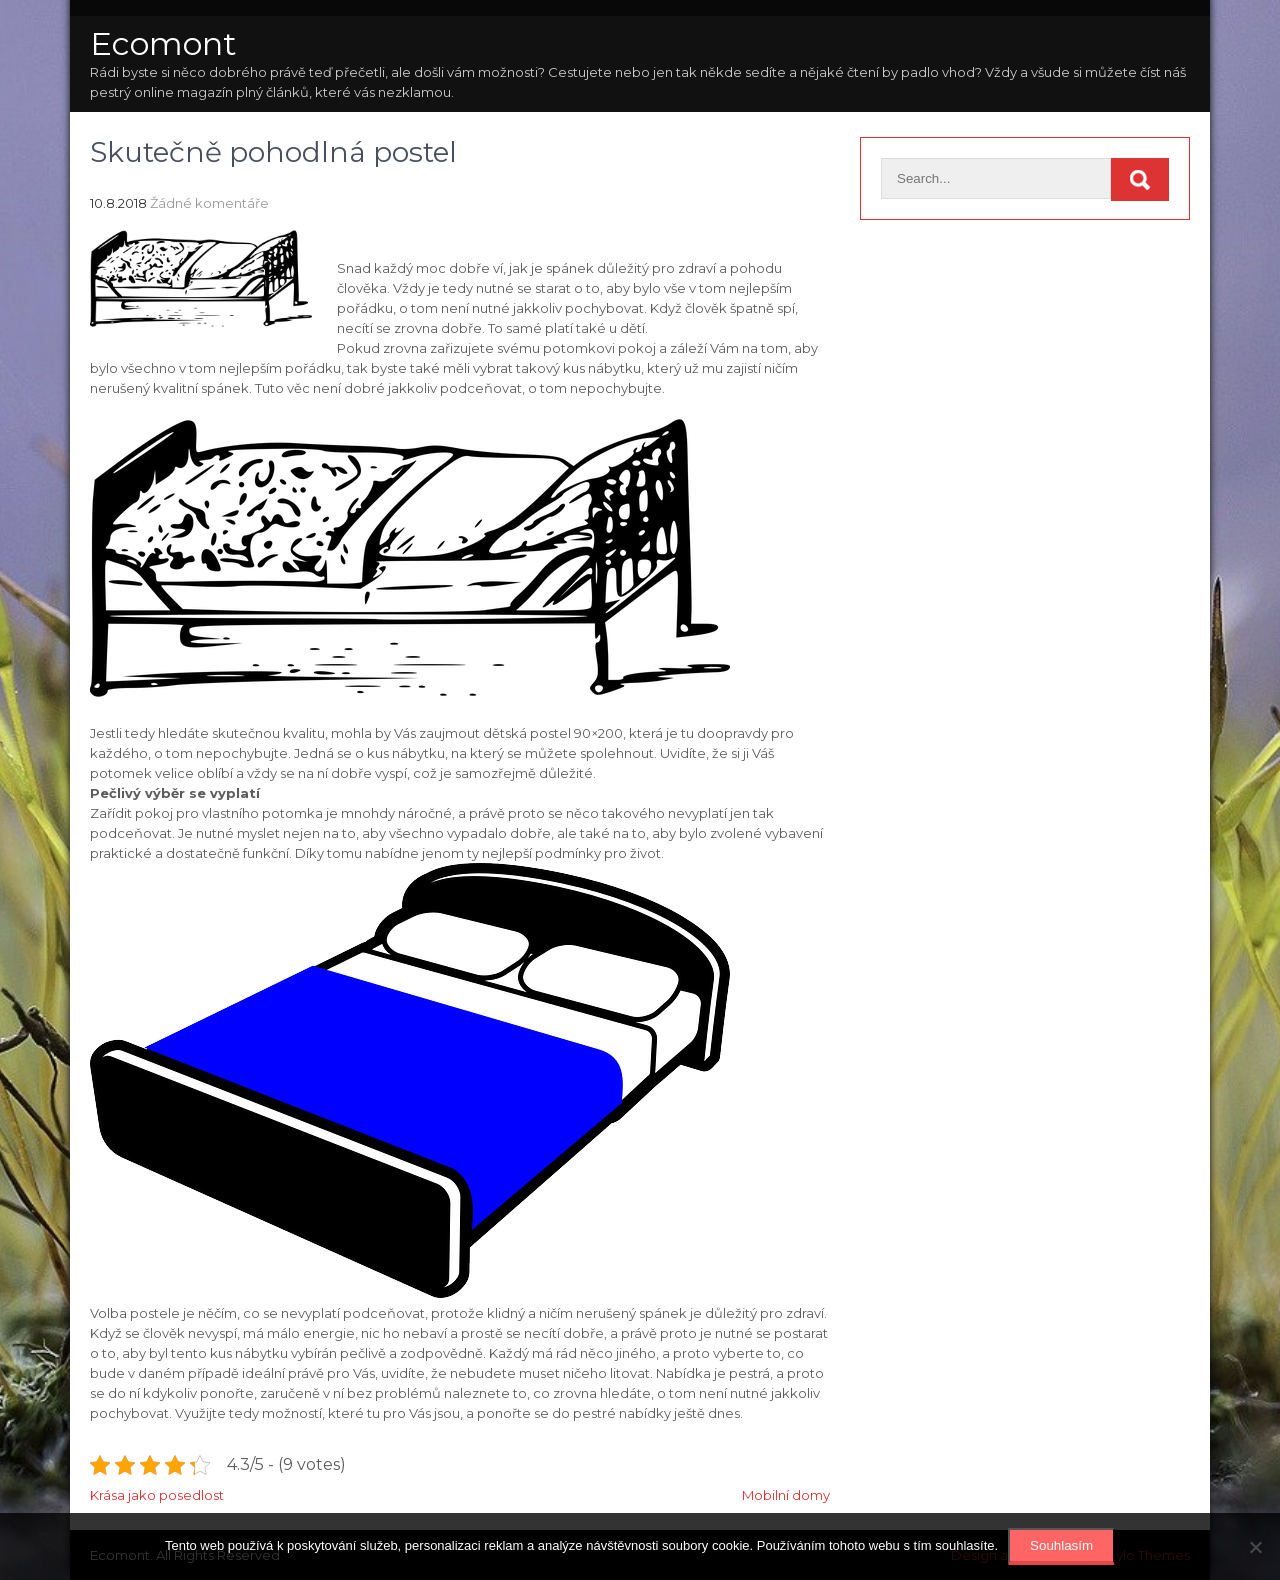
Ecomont (163, 43)
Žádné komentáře (209, 203)
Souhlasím (1061, 1545)
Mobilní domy (786, 1495)
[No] (1255, 1547)
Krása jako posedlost (157, 1495)
